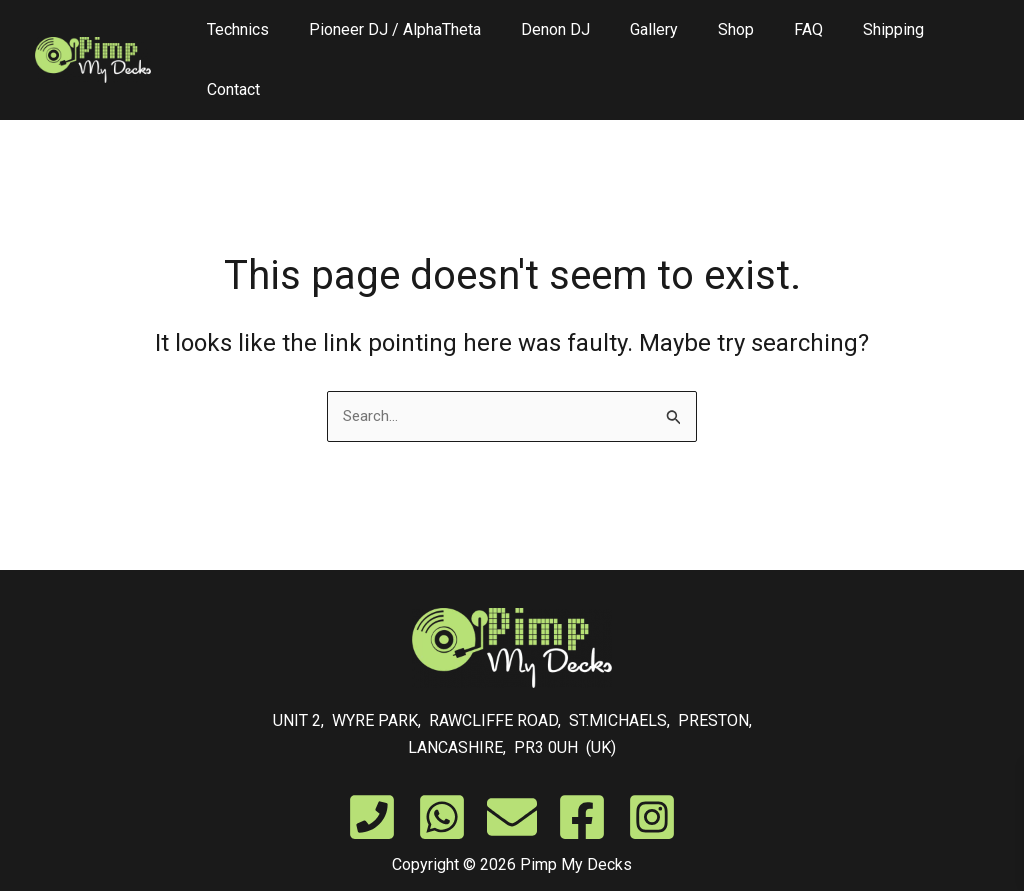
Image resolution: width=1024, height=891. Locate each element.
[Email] (512, 777)
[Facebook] (582, 777)
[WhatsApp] (442, 777)
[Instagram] (652, 777)
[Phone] (372, 777)
